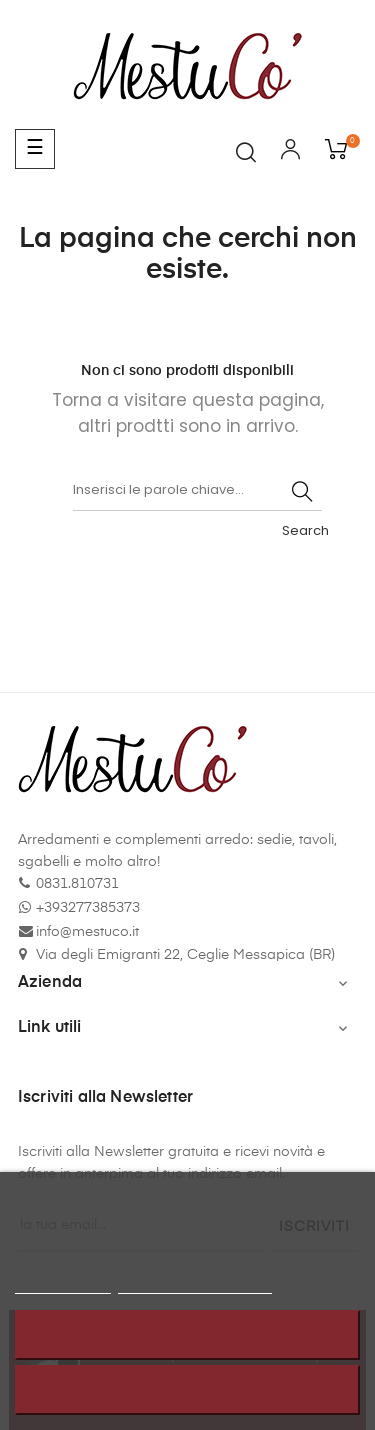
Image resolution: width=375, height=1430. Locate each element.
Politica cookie (63, 1284)
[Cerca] (197, 491)
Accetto (187, 1389)
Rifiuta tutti (188, 1334)
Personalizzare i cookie (195, 1284)
